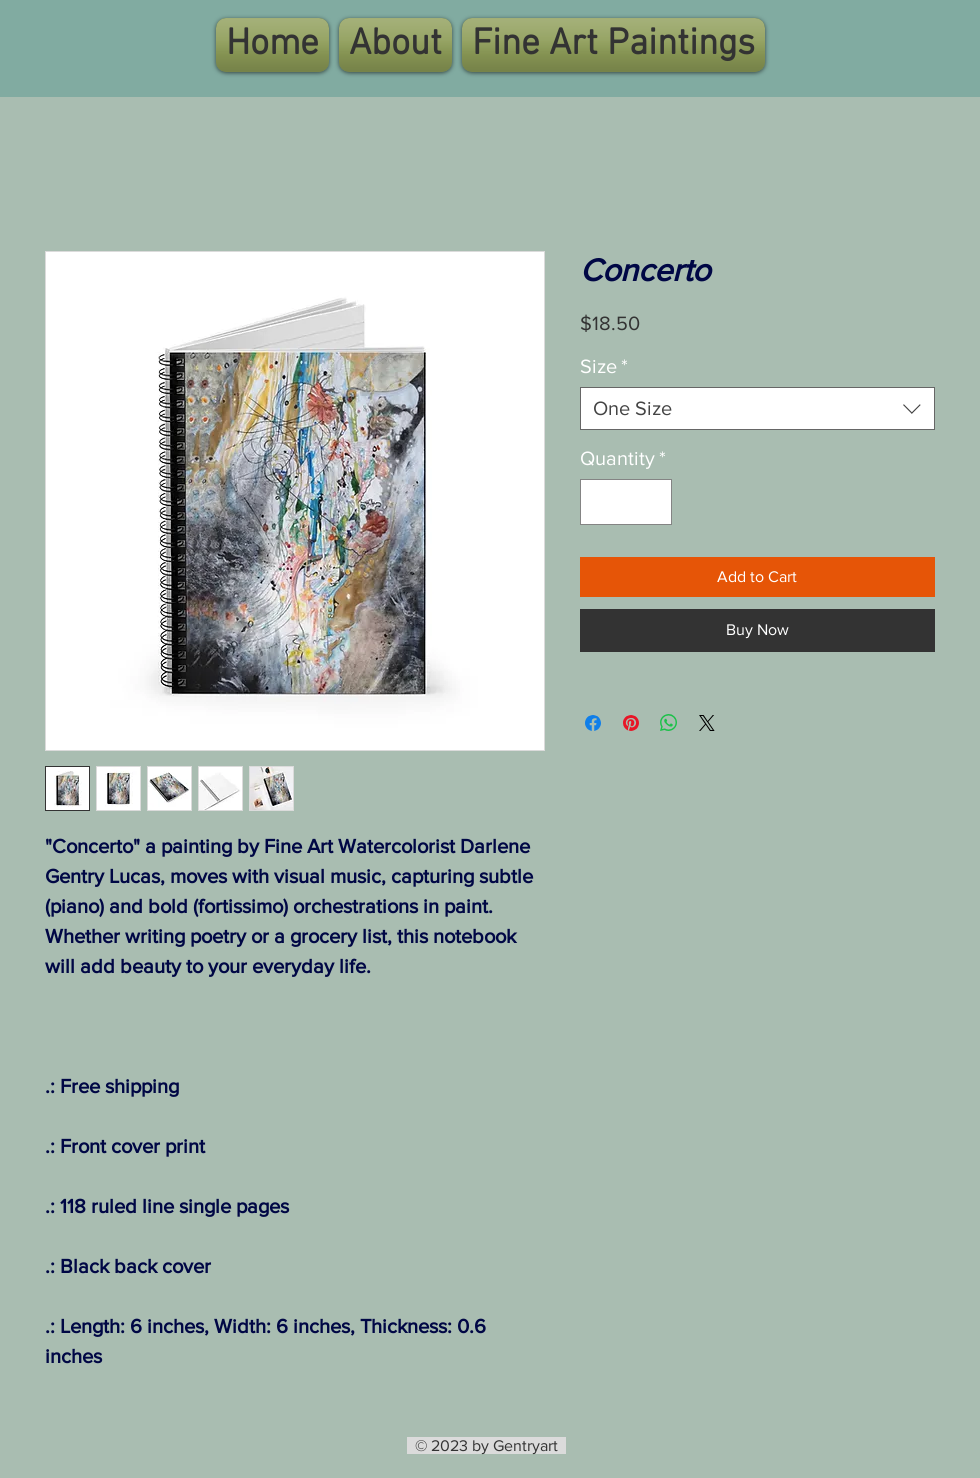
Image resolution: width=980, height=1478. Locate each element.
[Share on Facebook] (593, 723)
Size (604, 366)
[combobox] (757, 408)
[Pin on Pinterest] (631, 723)
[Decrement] (600, 502)
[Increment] (652, 502)
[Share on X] (707, 723)
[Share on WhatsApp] (669, 723)
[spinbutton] (626, 502)
